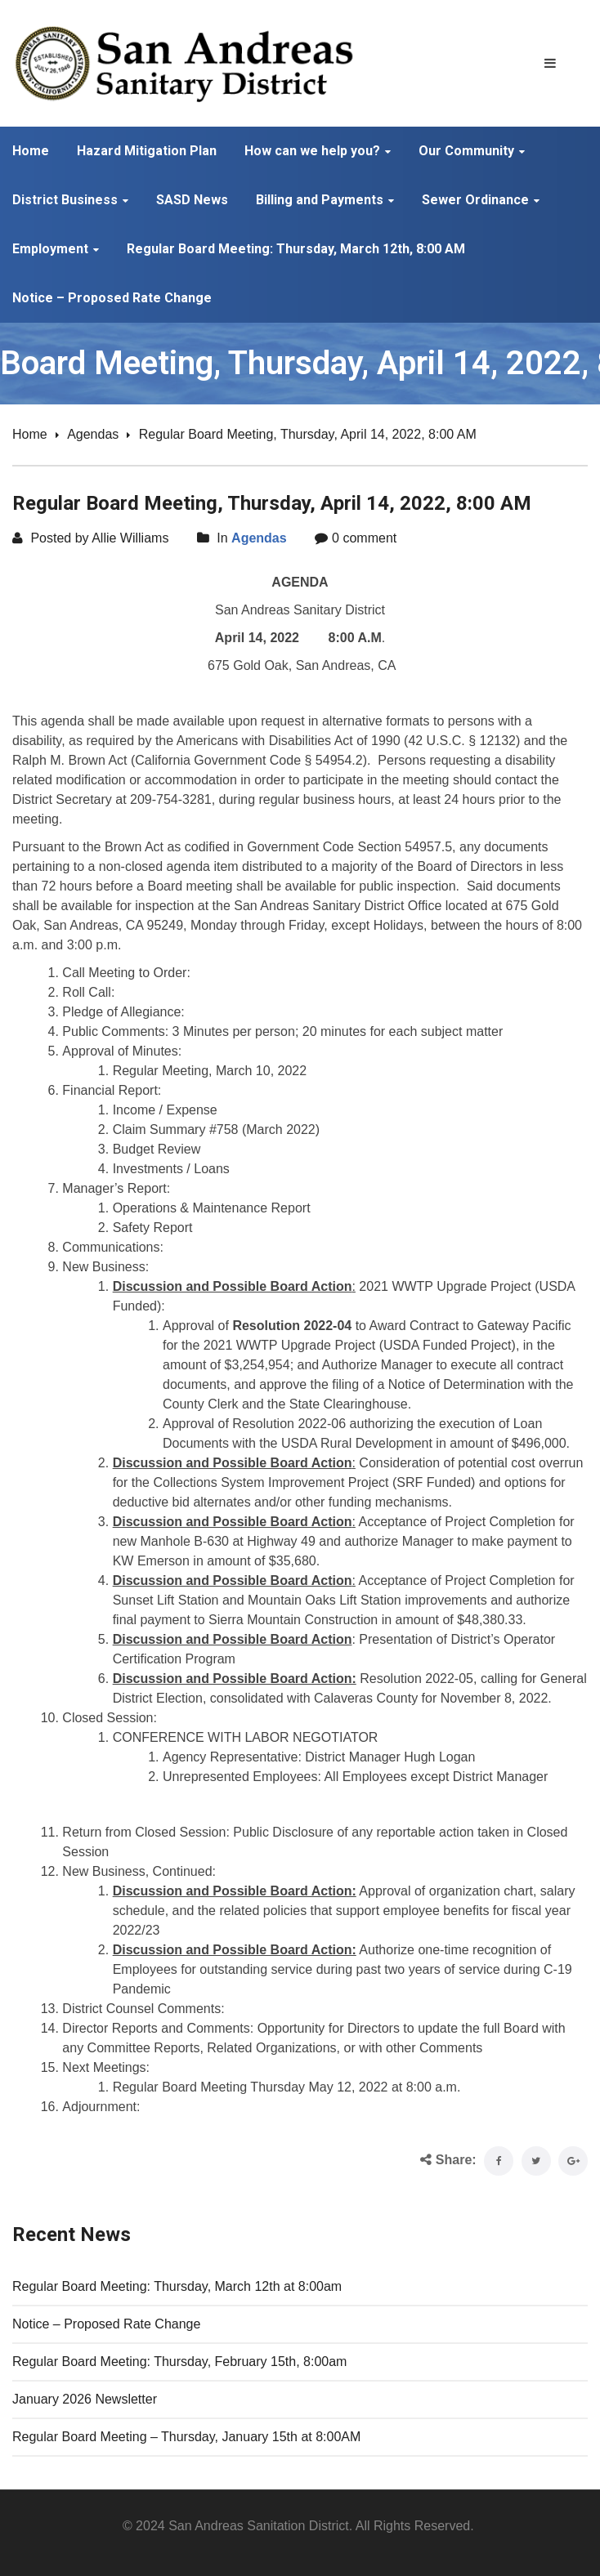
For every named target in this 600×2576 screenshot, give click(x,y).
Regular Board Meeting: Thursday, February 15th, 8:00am (179, 2361)
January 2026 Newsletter (84, 2399)
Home (29, 434)
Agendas (93, 434)
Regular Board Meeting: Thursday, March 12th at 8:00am (177, 2286)
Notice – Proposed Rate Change (106, 2324)
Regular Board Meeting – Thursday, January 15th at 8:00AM (186, 2437)
